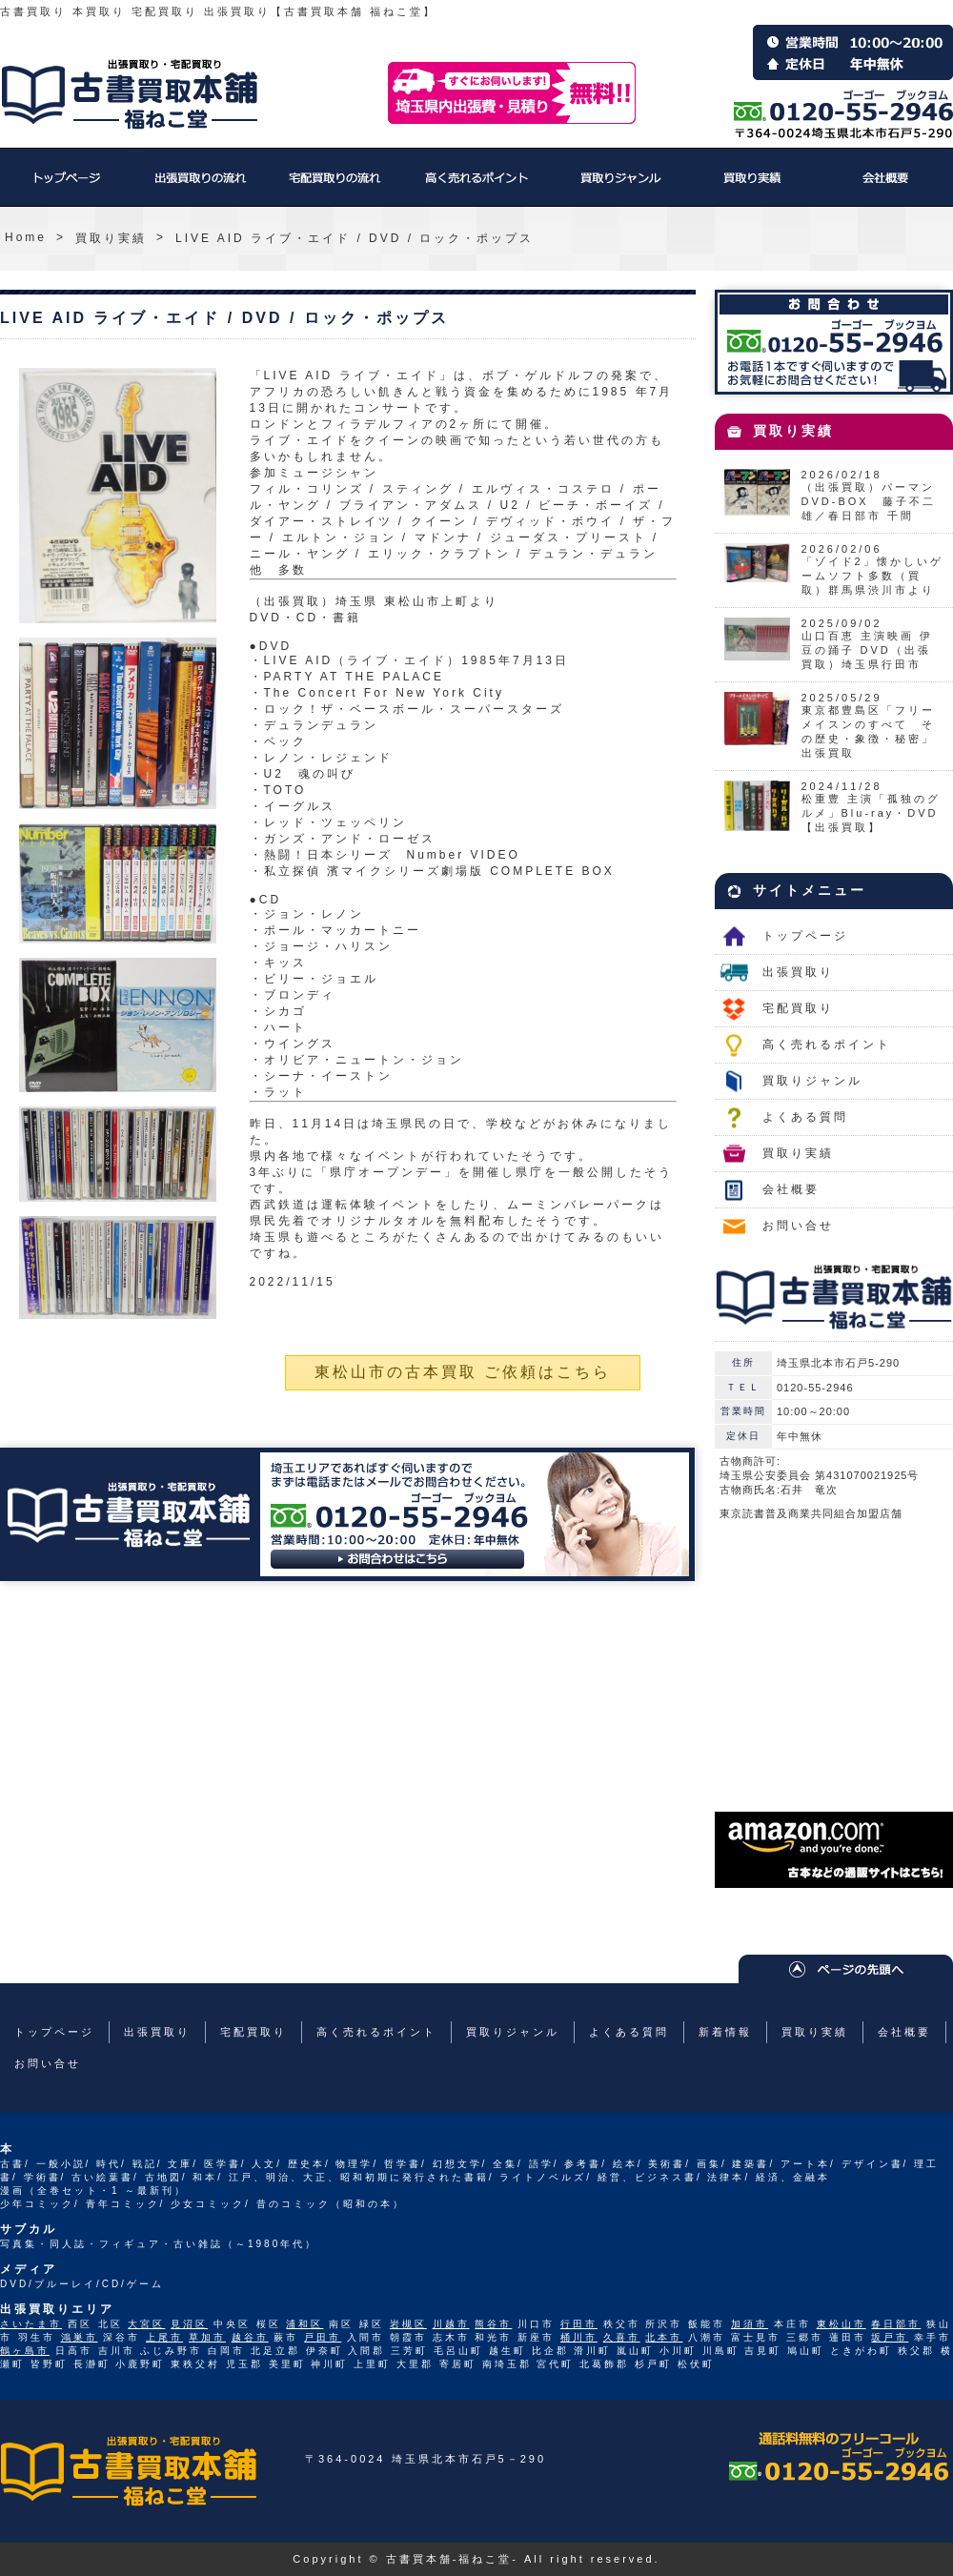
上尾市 (164, 2337)
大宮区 (146, 2324)
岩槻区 (408, 2324)
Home (26, 237)
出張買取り (200, 186)
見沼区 (189, 2324)
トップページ (66, 186)
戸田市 (322, 2337)
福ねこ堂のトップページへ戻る (129, 94)
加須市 (749, 2324)
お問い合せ (798, 1225)
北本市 (663, 2337)
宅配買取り (333, 186)
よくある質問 (805, 1117)
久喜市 (621, 2337)
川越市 (451, 2324)
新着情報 (725, 2032)
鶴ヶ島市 (25, 2350)
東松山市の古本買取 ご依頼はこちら (462, 1372)
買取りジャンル (619, 186)
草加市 (207, 2337)
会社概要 (886, 186)
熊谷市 (493, 2324)
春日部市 (896, 2324)
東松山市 (841, 2324)
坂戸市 (889, 2337)
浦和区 (304, 2324)
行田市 (579, 2324)
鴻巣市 (79, 2337)
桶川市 (579, 2337)
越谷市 (250, 2337)
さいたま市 (31, 2324)
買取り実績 (753, 186)
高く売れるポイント (476, 186)
